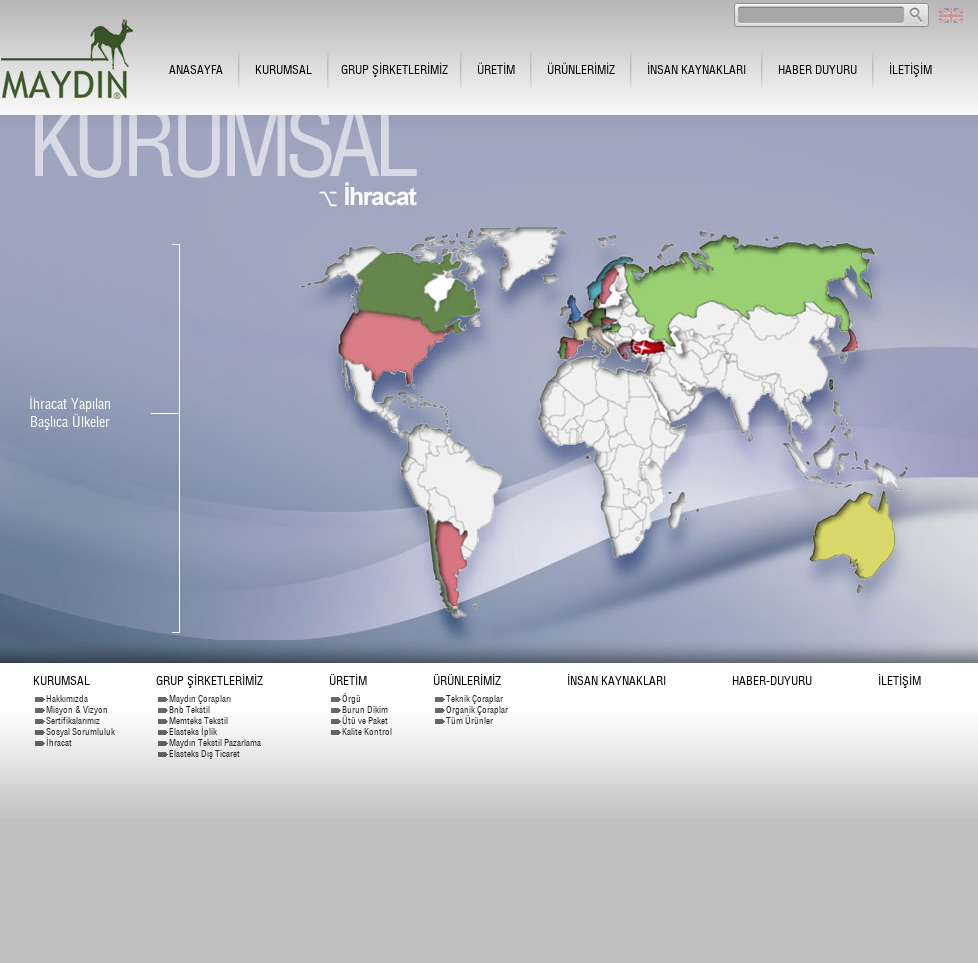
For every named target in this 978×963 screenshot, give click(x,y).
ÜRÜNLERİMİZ (581, 69)
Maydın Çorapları (200, 698)
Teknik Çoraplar (474, 698)
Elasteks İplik (193, 731)
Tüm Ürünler (469, 720)
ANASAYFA (196, 69)
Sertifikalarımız (73, 720)
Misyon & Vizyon (77, 709)
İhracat (59, 742)
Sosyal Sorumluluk (80, 731)
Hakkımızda (67, 698)
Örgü (351, 698)
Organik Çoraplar (477, 709)
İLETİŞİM (910, 69)
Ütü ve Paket (365, 720)
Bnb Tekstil (189, 709)
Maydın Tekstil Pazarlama (215, 742)
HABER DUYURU (817, 69)
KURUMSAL (283, 69)
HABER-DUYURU (772, 680)
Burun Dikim (365, 709)
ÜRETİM (496, 69)
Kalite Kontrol (367, 731)
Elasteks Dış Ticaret (204, 753)
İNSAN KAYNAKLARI (696, 69)
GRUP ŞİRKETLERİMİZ (394, 69)
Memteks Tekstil (198, 720)
